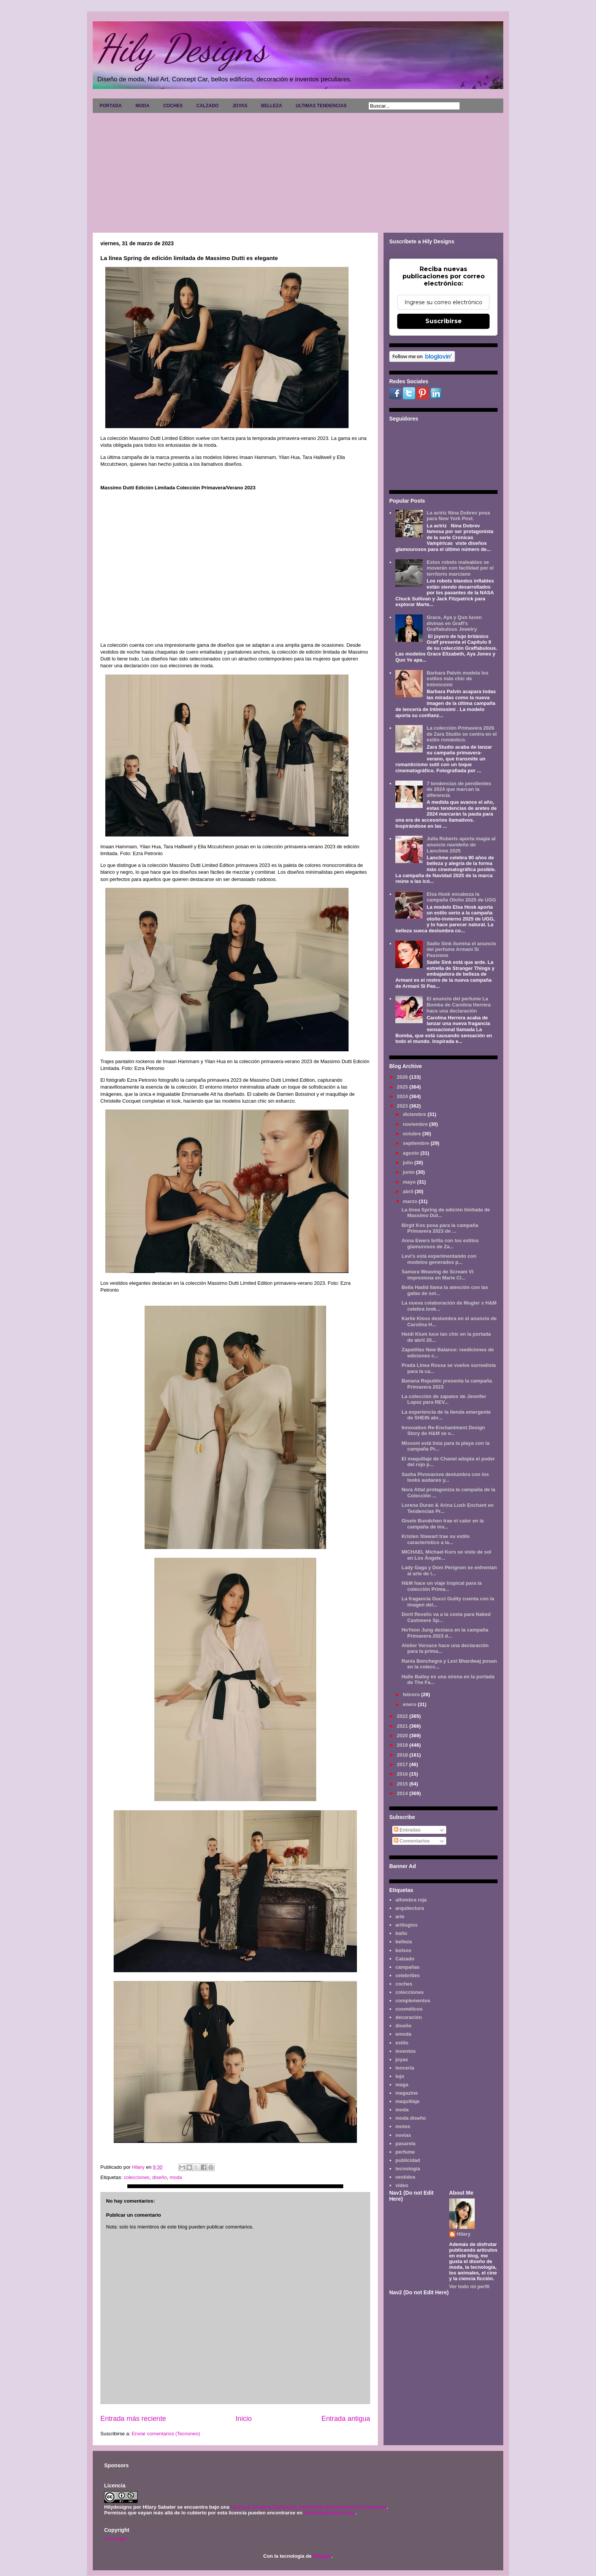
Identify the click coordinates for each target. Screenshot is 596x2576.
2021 (403, 1726)
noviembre (416, 1124)
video (401, 2185)
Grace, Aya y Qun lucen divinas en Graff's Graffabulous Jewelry (454, 623)
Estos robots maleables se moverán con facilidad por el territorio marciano (459, 568)
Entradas (407, 1830)
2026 (403, 1077)
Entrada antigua (346, 2418)
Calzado (404, 1959)
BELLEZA (271, 105)
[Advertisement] (298, 170)
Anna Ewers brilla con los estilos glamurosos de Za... (440, 1243)
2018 (403, 1755)
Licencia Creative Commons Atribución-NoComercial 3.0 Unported (309, 2507)
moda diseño (410, 2118)
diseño (159, 2177)
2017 (403, 1764)
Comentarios (412, 1841)
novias (403, 2135)
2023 (403, 1106)
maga (401, 2084)
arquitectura (409, 1908)
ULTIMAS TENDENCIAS (321, 105)
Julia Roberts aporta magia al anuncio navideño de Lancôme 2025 (460, 844)
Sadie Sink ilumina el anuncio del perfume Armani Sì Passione (461, 949)
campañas (407, 1967)
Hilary (464, 2234)
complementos (412, 2000)
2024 (403, 1096)
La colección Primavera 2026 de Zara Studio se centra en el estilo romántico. (461, 734)
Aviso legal (115, 2538)
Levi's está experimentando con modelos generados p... (438, 1259)
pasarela (405, 2143)
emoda (403, 2034)
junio (409, 1172)
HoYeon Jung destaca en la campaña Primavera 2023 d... (444, 1633)
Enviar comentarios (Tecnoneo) (166, 2433)
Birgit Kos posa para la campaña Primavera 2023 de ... (439, 1228)
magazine (406, 2093)
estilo (401, 2043)
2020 (403, 1735)
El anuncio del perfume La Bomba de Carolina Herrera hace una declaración (458, 1004)
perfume (405, 2152)
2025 (403, 1087)
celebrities (407, 1975)
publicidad (407, 2160)
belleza (403, 1941)
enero (410, 1704)
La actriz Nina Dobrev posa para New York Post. (458, 516)
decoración (408, 2017)
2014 (403, 1793)
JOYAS (239, 105)
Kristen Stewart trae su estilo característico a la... (435, 1539)
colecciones (136, 2177)
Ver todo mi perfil (469, 2286)
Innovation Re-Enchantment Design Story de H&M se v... (443, 1430)
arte (399, 1916)
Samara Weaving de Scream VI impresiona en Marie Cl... (437, 1275)
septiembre (417, 1143)
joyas (401, 2059)
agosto (411, 1153)
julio (408, 1162)
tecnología (407, 2168)
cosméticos (409, 2009)
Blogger (322, 2556)
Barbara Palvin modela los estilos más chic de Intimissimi (457, 678)
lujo (399, 2076)
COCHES (172, 105)
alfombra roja (410, 1900)
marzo (411, 1201)
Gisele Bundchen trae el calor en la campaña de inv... (442, 1524)
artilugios (406, 1925)
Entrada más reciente (133, 2418)
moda (176, 2177)
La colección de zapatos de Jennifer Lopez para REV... (443, 1399)
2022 (403, 1716)
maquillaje (407, 2101)
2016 (403, 1774)
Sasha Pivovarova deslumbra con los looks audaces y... (445, 1477)
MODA (142, 105)
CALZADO (207, 105)
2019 (403, 1745)
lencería (404, 2068)
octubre (412, 1133)
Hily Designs (182, 48)
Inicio (244, 2418)
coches (403, 1984)
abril (409, 1191)
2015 (403, 1784)
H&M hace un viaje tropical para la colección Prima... (441, 1586)
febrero (412, 1694)
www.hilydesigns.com (329, 2513)
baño (401, 1933)
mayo (410, 1182)
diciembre (415, 1114)
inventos (405, 2051)
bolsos (403, 1950)
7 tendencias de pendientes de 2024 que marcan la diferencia (458, 789)
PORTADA (111, 105)
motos (402, 2126)
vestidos (405, 2177)
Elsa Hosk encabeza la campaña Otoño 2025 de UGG (461, 897)
